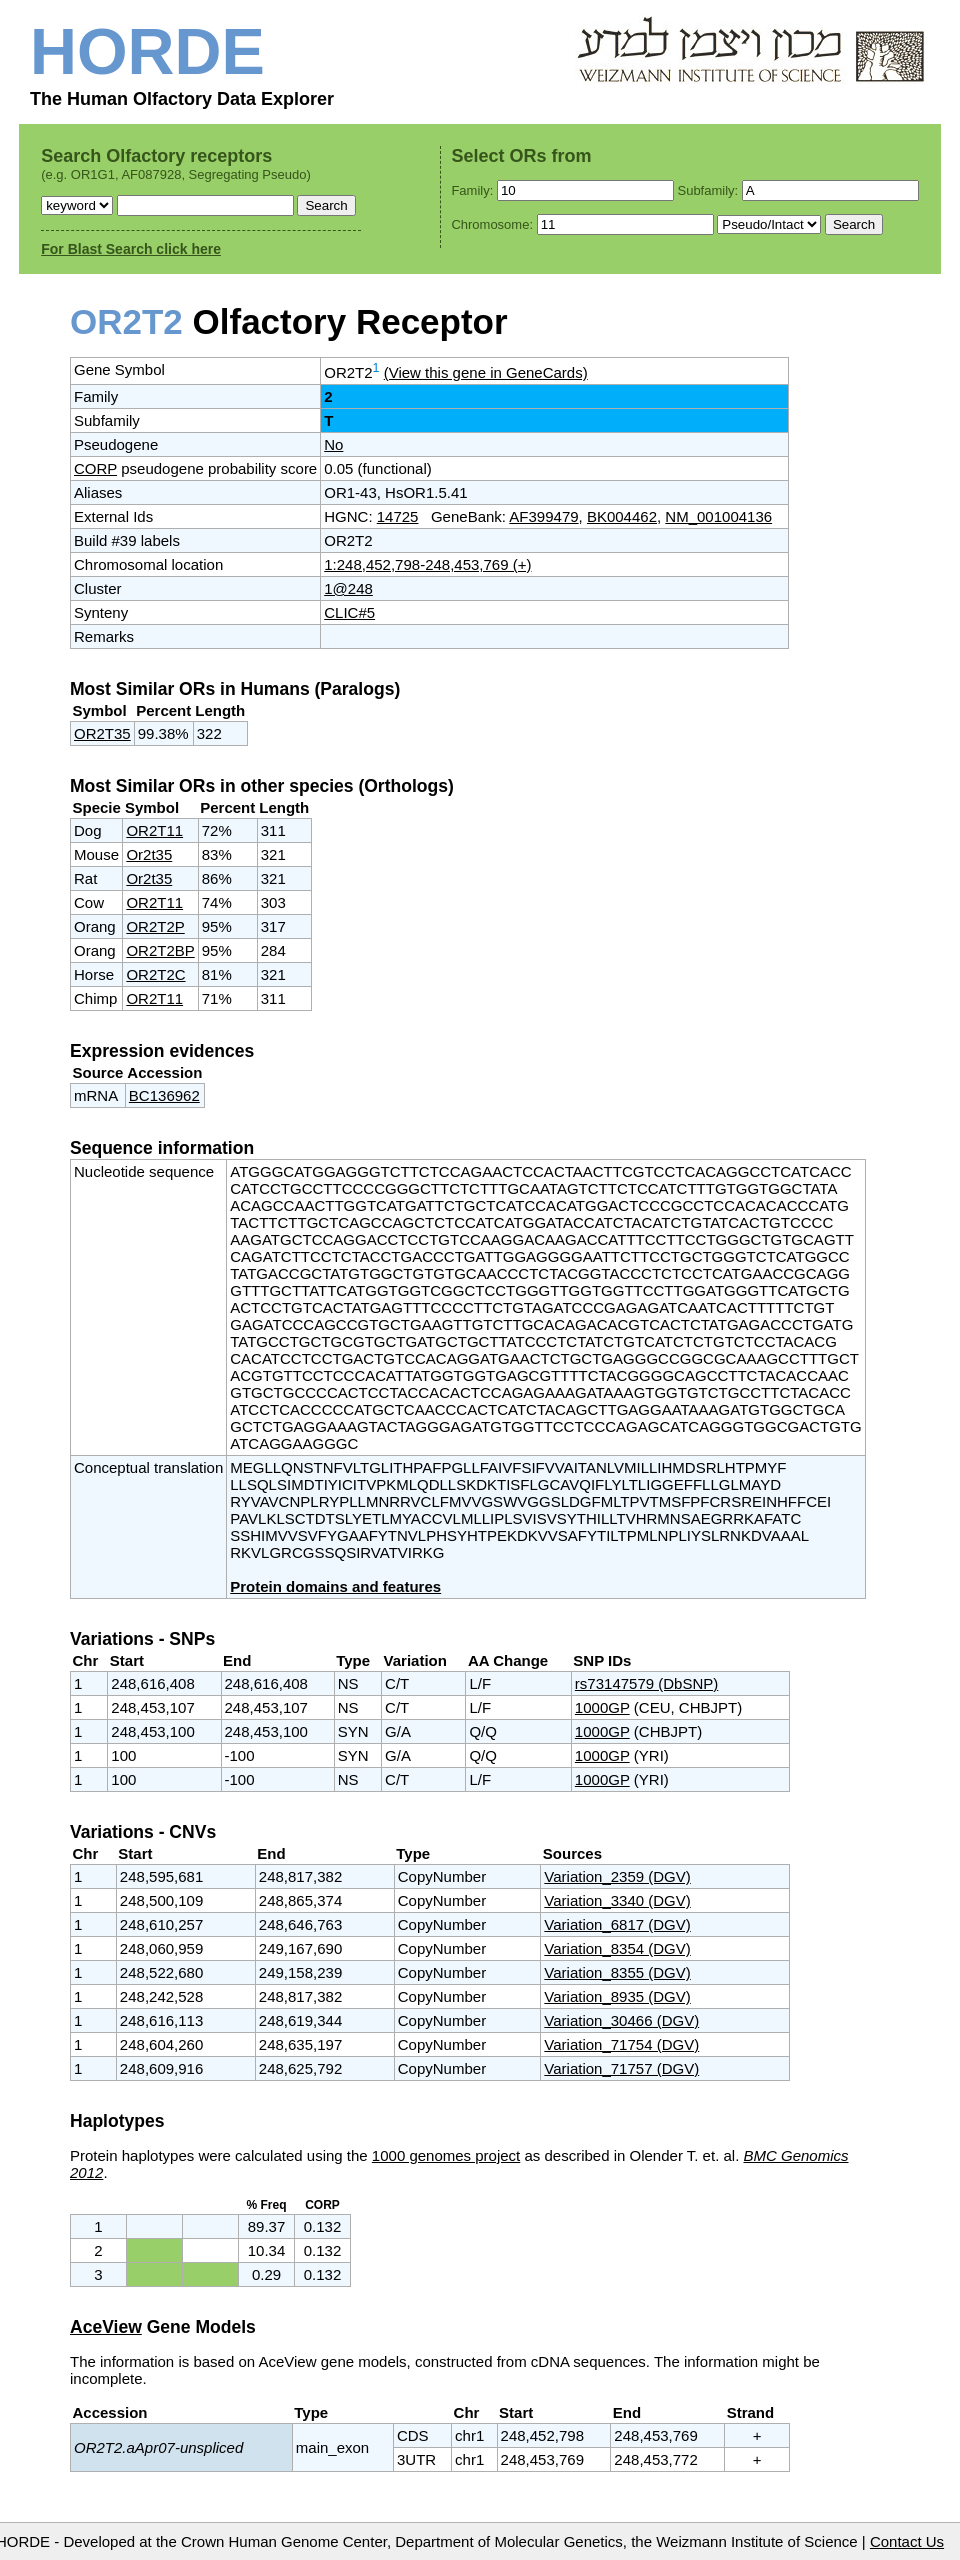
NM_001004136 (718, 516)
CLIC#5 (349, 612)
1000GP (602, 1707)
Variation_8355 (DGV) (617, 1972)
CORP (95, 468)
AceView (106, 2327)
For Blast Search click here (131, 249)
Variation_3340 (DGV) (617, 1900)
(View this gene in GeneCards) (486, 372)
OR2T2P (155, 926)
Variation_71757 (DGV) (621, 2068)
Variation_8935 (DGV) (617, 1996)
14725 (398, 516)
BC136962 (164, 1095)
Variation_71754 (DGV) (621, 2044)
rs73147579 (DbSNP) (646, 1683)
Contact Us (907, 2541)
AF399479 (543, 516)
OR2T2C (155, 974)
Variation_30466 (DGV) (621, 2020)
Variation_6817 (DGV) (617, 1924)
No (333, 444)
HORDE (147, 51)
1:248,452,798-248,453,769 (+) (427, 564)
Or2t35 (149, 854)
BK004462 (622, 516)
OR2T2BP (160, 950)
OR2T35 (102, 733)
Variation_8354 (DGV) (617, 1948)
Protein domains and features (335, 1586)
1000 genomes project (446, 2155)
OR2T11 (154, 830)
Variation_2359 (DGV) (617, 1876)
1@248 (348, 588)
